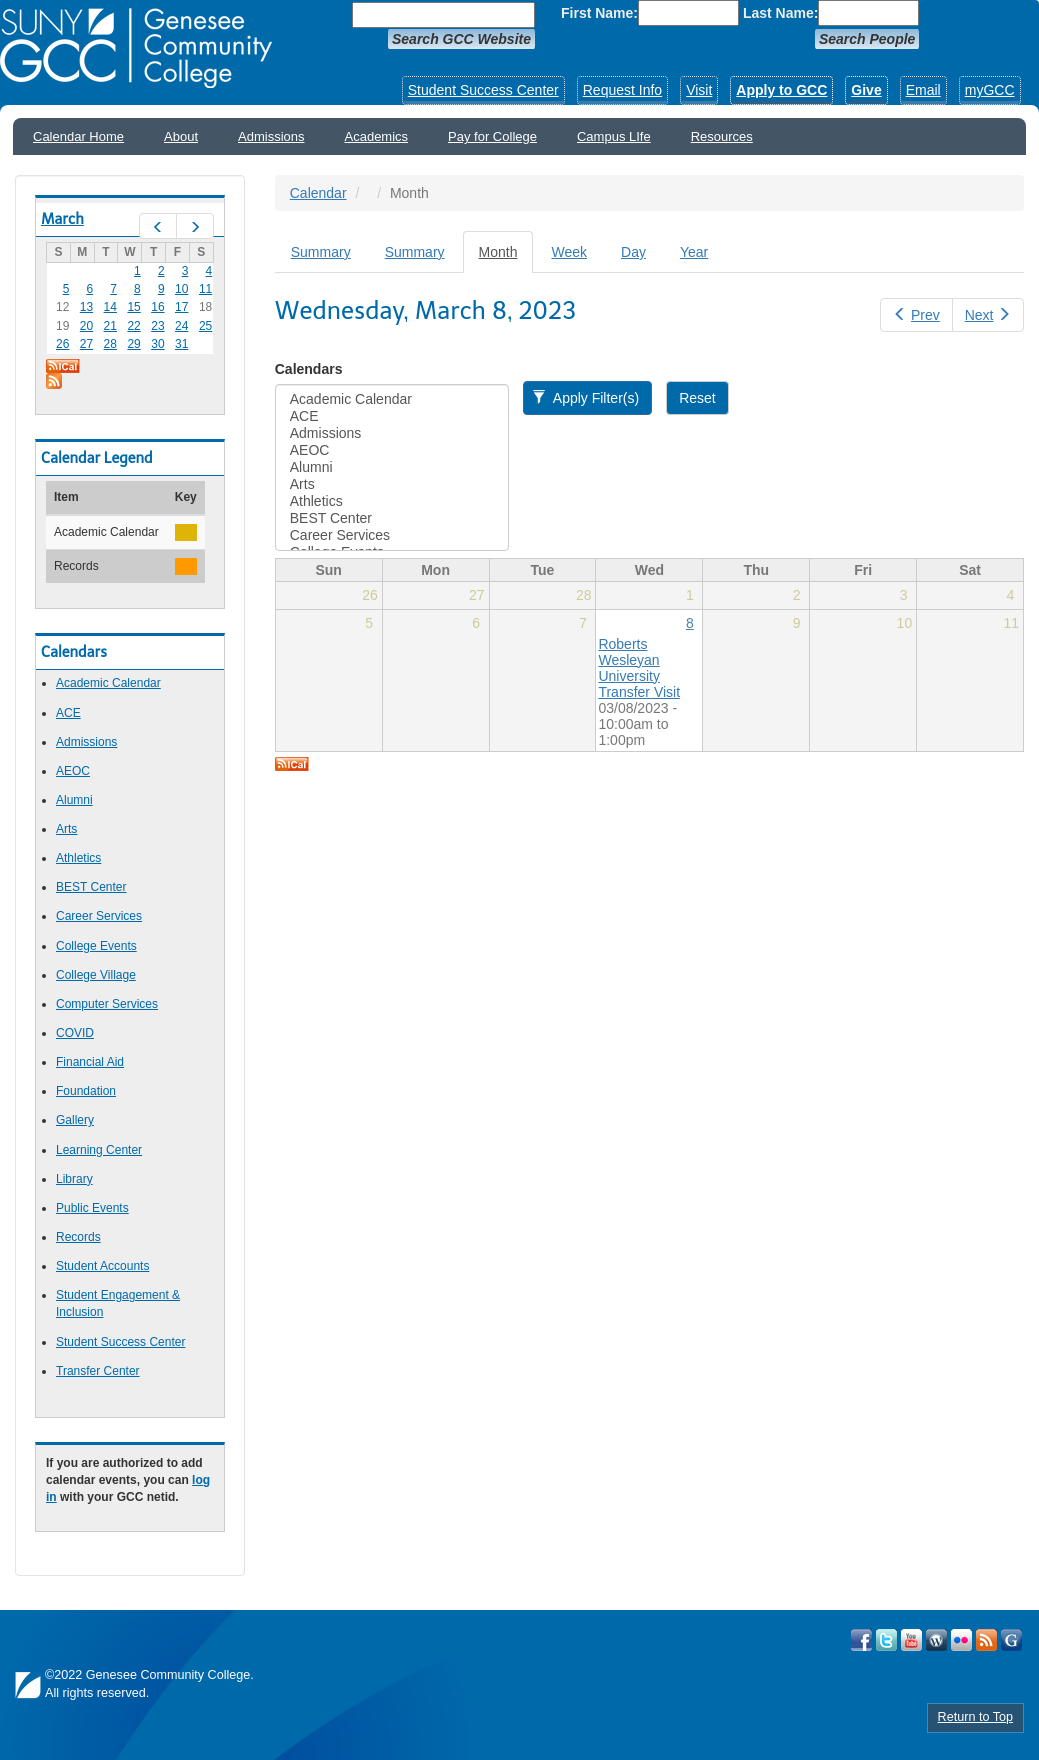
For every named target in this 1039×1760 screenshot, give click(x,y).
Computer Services (107, 1004)
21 (110, 326)
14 (110, 307)
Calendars (309, 369)
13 (86, 307)
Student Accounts (102, 1266)
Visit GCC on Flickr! (961, 1640)
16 (157, 307)
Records (78, 1237)
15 (133, 307)
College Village (96, 975)
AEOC (73, 771)
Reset (697, 398)
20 (86, 326)
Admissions (271, 136)
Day (633, 252)
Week (569, 252)
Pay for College (492, 136)
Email (923, 90)
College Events (96, 946)
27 (86, 344)
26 (62, 344)
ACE (68, 713)
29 (133, 344)
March (62, 219)
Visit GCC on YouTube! (911, 1640)
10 (181, 289)
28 (110, 344)
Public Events (92, 1208)
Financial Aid (90, 1062)
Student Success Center (483, 90)
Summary (321, 252)
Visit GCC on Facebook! (861, 1640)
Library (74, 1179)
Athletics (78, 858)
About (181, 136)
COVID (75, 1033)
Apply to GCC (781, 90)
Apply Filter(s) (585, 398)
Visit (699, 90)
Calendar (318, 193)
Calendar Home (78, 136)
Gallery (75, 1120)
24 (181, 326)
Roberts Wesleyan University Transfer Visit (639, 668)
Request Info (622, 90)
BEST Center (91, 887)
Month (506, 257)
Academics (377, 136)
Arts (66, 829)
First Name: (599, 13)
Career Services (99, 916)
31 (181, 344)
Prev (916, 315)
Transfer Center (98, 1371)
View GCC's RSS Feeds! (986, 1640)
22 (133, 326)
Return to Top (975, 1717)
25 (205, 326)
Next (988, 315)
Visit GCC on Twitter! (886, 1640)
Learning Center (99, 1150)
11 (205, 289)
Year (694, 252)
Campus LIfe (614, 136)
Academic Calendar (108, 683)
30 (157, 344)
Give (866, 90)
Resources (722, 136)
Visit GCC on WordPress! (936, 1640)
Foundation (86, 1091)
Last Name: (780, 13)
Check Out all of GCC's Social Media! (1011, 1640)
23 (157, 326)
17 (181, 307)
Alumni (74, 800)
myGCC (990, 90)
